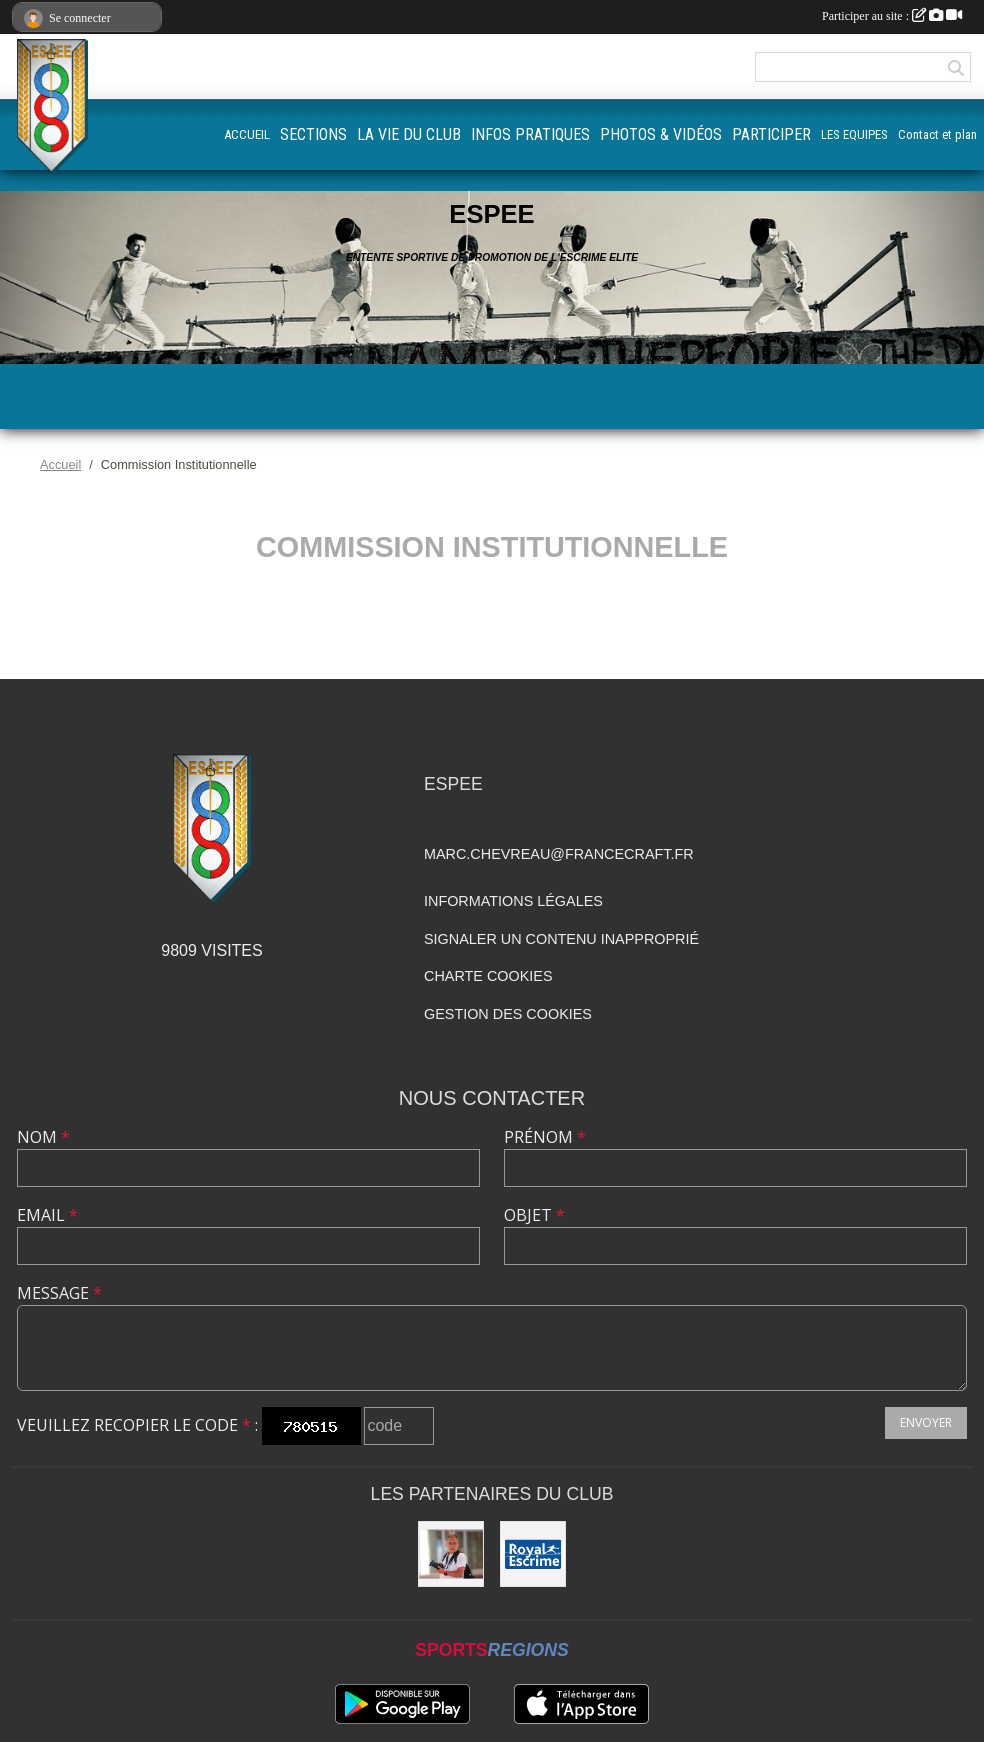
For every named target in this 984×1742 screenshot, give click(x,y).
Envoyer (926, 1422)
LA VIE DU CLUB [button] (409, 134)
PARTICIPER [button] (771, 134)
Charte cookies (488, 976)
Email (47, 1215)
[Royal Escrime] (533, 1554)
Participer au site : (892, 16)
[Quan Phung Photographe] (451, 1554)
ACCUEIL (247, 134)
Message (59, 1293)
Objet (534, 1215)
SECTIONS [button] (313, 134)
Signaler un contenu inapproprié (561, 939)
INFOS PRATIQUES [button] (530, 134)
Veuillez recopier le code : (137, 1425)
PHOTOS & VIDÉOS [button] (661, 134)
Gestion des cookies (508, 1014)
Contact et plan (937, 134)
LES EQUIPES (854, 134)
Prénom (545, 1137)
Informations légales (513, 901)
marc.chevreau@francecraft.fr (559, 854)
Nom (43, 1137)
